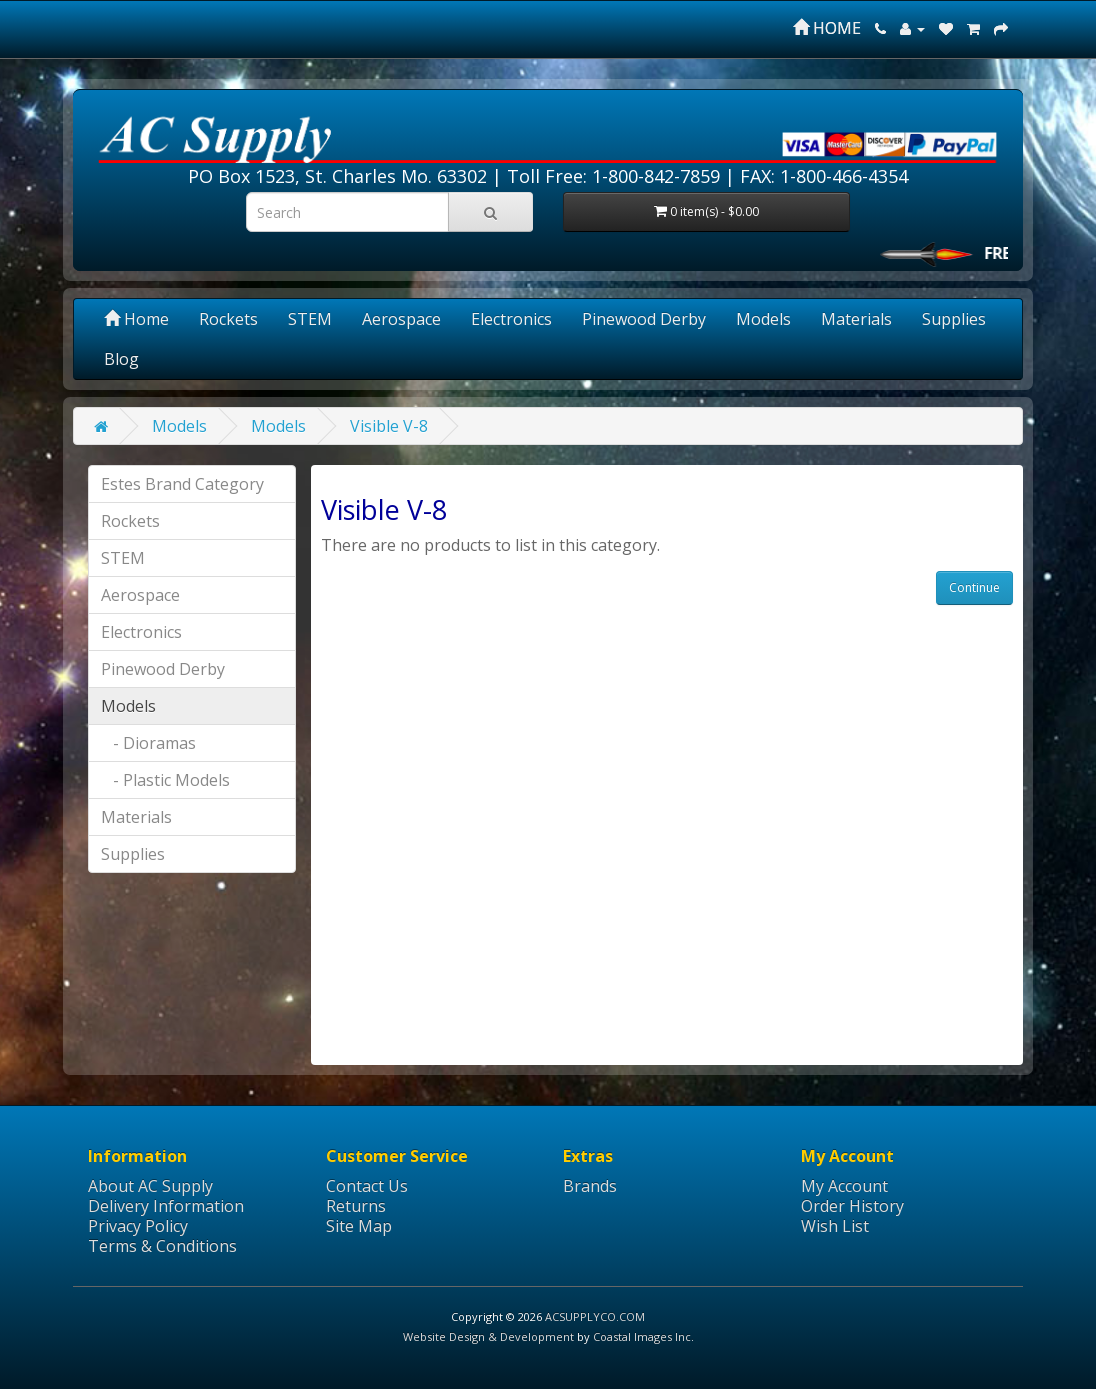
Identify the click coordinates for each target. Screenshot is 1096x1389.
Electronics (511, 319)
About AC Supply (150, 1186)
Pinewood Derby (644, 319)
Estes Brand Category (182, 484)
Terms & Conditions (162, 1246)
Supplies (954, 319)
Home (136, 319)
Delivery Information (166, 1206)
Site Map (359, 1226)
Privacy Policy (138, 1226)
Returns (356, 1206)
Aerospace (401, 319)
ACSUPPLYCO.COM (595, 1316)
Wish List (835, 1226)
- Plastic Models (165, 780)
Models (763, 319)
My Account (844, 1186)
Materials (856, 319)
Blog (121, 359)
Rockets (228, 319)
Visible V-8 (389, 426)
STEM (310, 319)
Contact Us (367, 1186)
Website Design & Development (488, 1336)
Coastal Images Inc (642, 1336)
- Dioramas (148, 743)
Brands (590, 1186)
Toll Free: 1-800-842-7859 (613, 176)
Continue (974, 587)
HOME (827, 28)
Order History (852, 1206)
